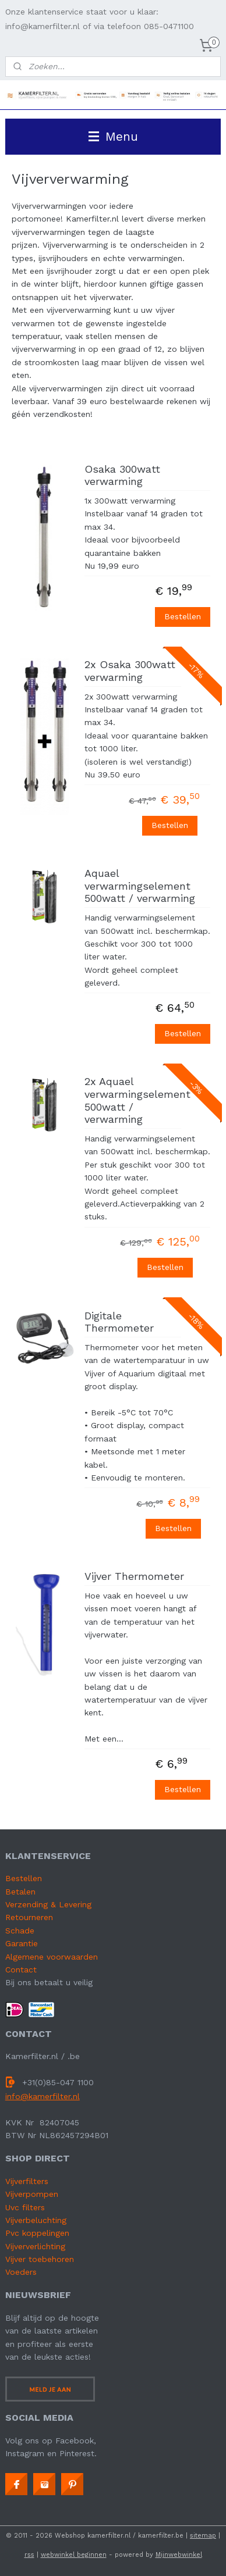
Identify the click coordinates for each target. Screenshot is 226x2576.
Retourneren (29, 1917)
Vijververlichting (35, 2246)
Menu (113, 136)
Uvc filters (25, 2207)
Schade (19, 1930)
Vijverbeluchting (35, 2220)
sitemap (203, 2535)
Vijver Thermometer (134, 1576)
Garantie (21, 1943)
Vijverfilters (26, 2181)
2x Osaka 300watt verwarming (129, 670)
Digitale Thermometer (119, 1321)
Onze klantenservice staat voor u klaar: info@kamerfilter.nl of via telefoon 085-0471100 (99, 19)
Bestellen (182, 616)
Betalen (20, 1891)
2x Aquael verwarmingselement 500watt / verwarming (132, 1100)
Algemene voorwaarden (51, 1956)
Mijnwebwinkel (179, 2555)
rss (29, 2555)
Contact (21, 1969)
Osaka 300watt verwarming (122, 474)
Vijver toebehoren (39, 2259)
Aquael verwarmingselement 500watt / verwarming (139, 885)
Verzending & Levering (48, 1904)
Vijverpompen (31, 2194)
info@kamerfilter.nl (42, 2096)
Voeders (21, 2272)
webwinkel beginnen (74, 2555)
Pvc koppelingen (37, 2233)
